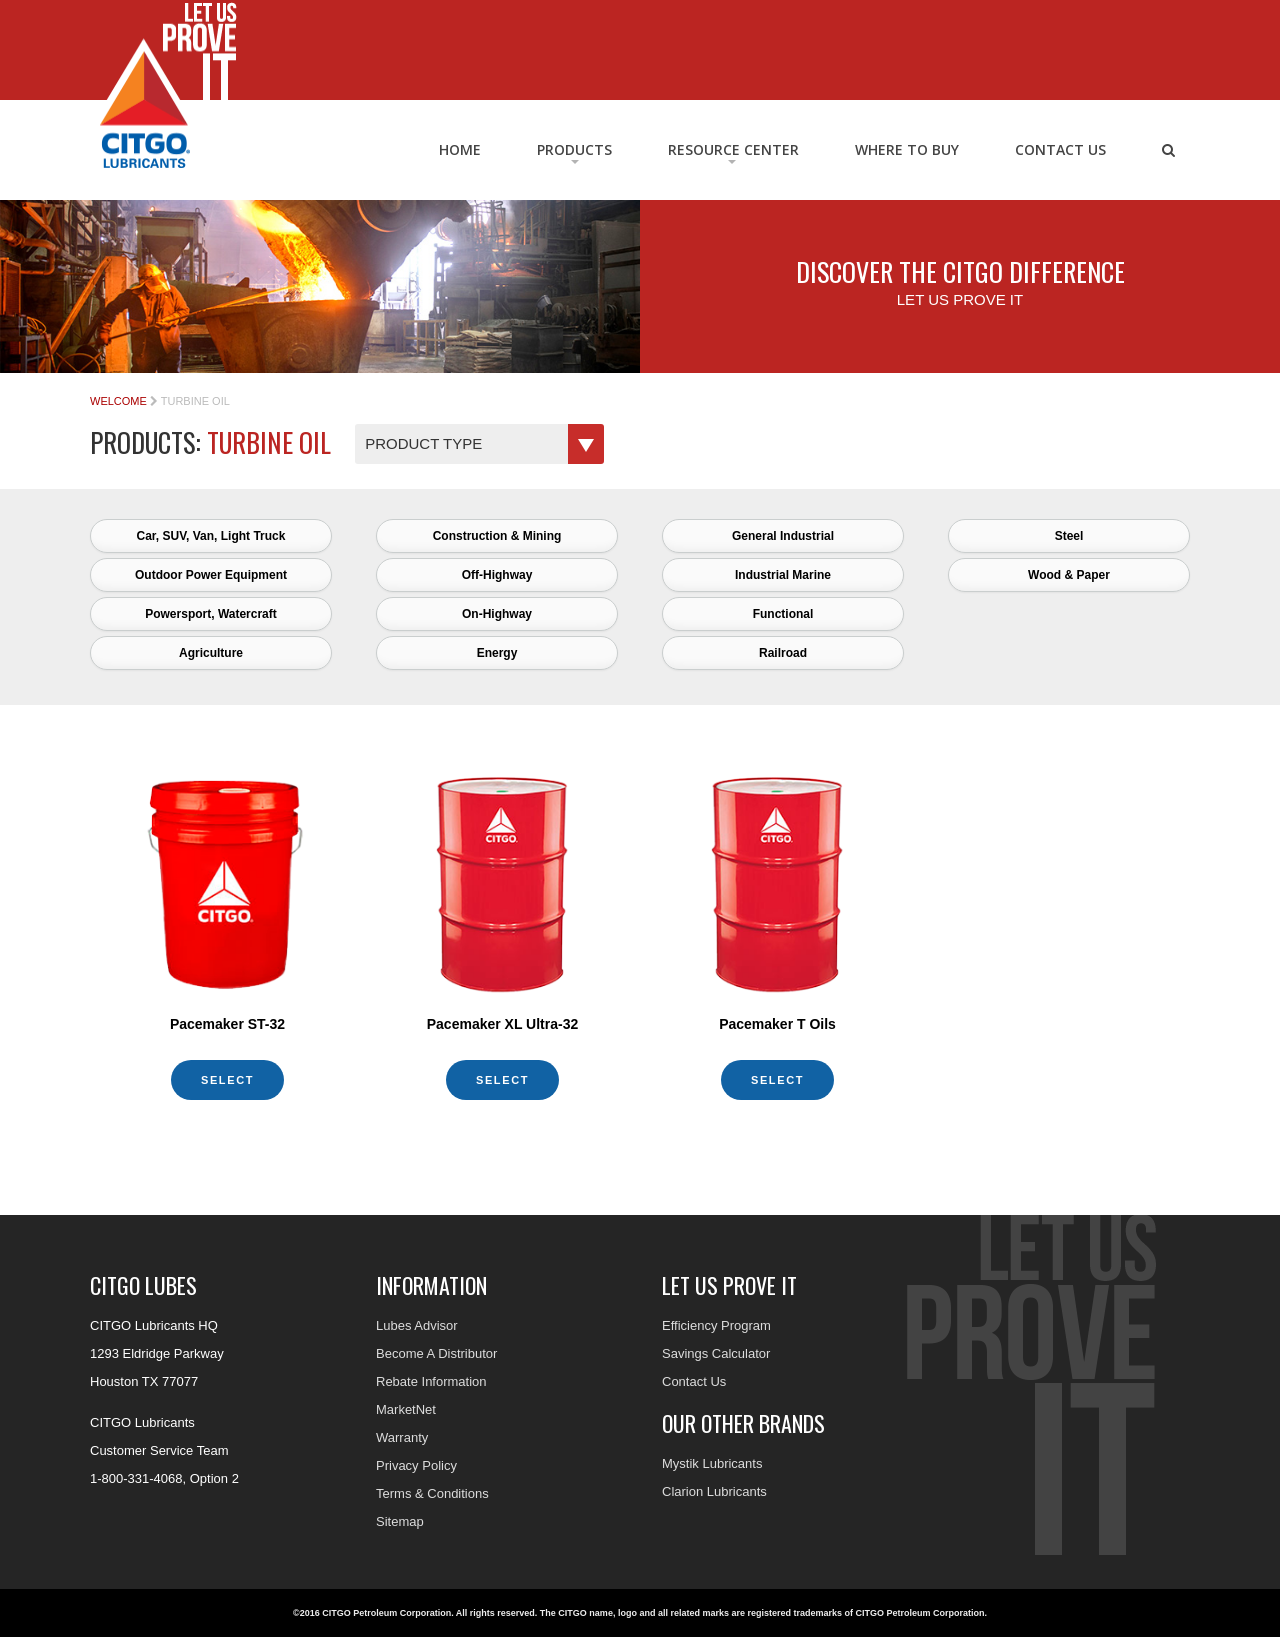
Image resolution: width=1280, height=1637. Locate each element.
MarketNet (406, 1409)
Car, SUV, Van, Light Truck (211, 536)
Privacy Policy (416, 1465)
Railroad (783, 653)
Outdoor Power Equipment (211, 575)
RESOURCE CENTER (733, 149)
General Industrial (783, 536)
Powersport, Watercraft (211, 614)
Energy (497, 653)
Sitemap (400, 1521)
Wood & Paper (1069, 575)
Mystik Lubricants (712, 1463)
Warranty (402, 1437)
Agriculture (211, 653)
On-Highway (497, 614)
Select (227, 1080)
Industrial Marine (783, 575)
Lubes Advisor (417, 1325)
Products (574, 149)
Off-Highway (497, 575)
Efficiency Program (716, 1325)
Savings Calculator (716, 1353)
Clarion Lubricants (714, 1491)
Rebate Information (431, 1381)
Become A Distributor (436, 1353)
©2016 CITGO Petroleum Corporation (372, 1613)
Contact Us (1060, 149)
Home (460, 149)
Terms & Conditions (432, 1493)
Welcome (118, 401)
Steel (1069, 536)
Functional (783, 614)
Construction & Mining (497, 536)
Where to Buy (907, 149)
